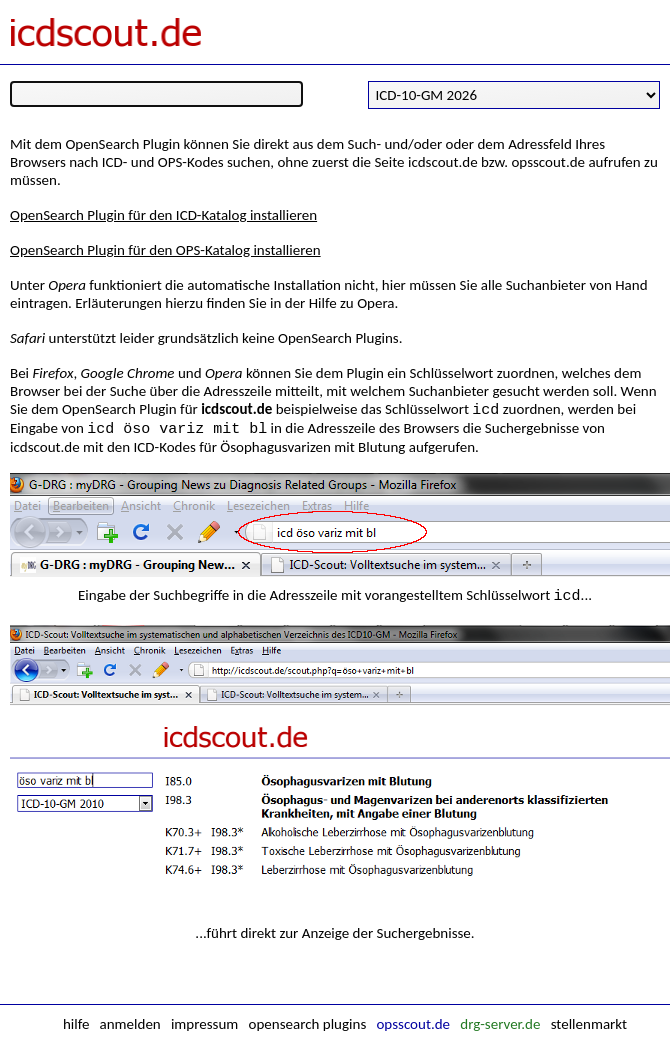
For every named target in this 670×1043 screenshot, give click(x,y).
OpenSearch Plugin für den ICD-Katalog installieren (163, 215)
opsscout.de (413, 1024)
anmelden (130, 1024)
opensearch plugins (308, 1024)
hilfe (76, 1024)
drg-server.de (500, 1024)
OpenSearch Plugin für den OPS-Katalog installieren (165, 250)
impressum (204, 1024)
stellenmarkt (589, 1024)
